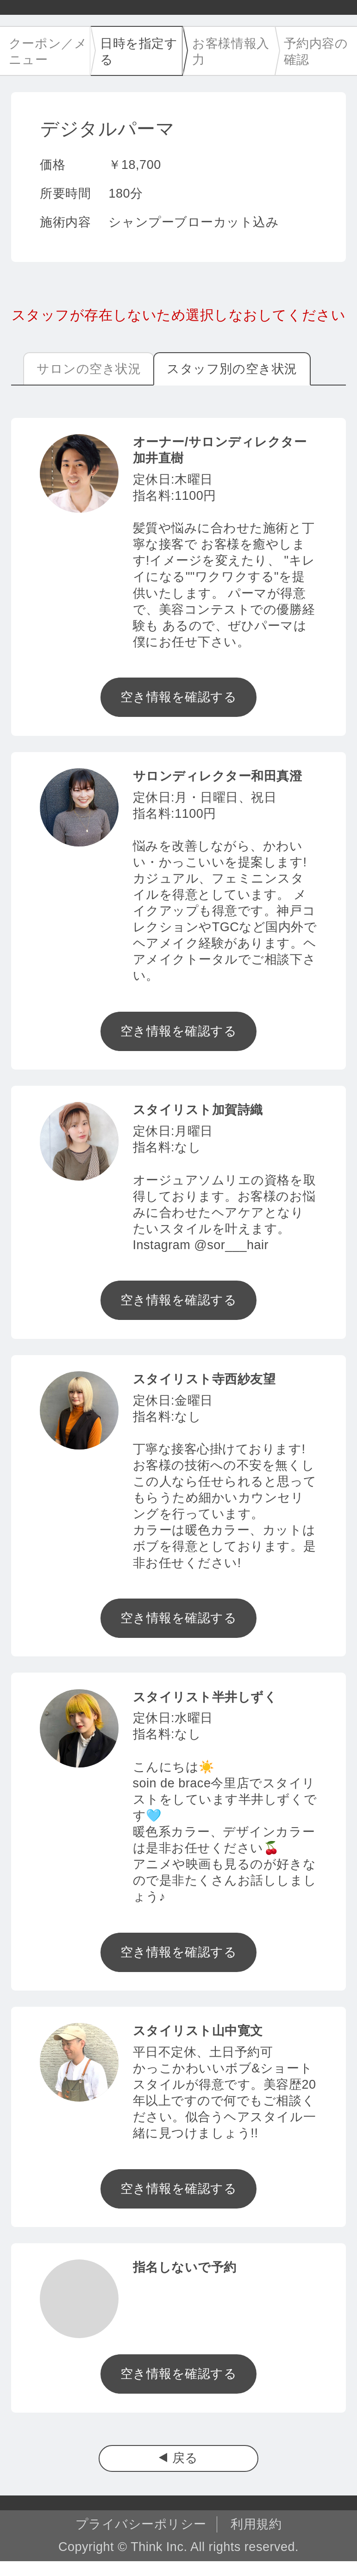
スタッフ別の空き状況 (232, 369)
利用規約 (256, 2524)
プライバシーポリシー (141, 2524)
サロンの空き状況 (89, 369)
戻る (185, 2458)
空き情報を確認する (178, 697)
